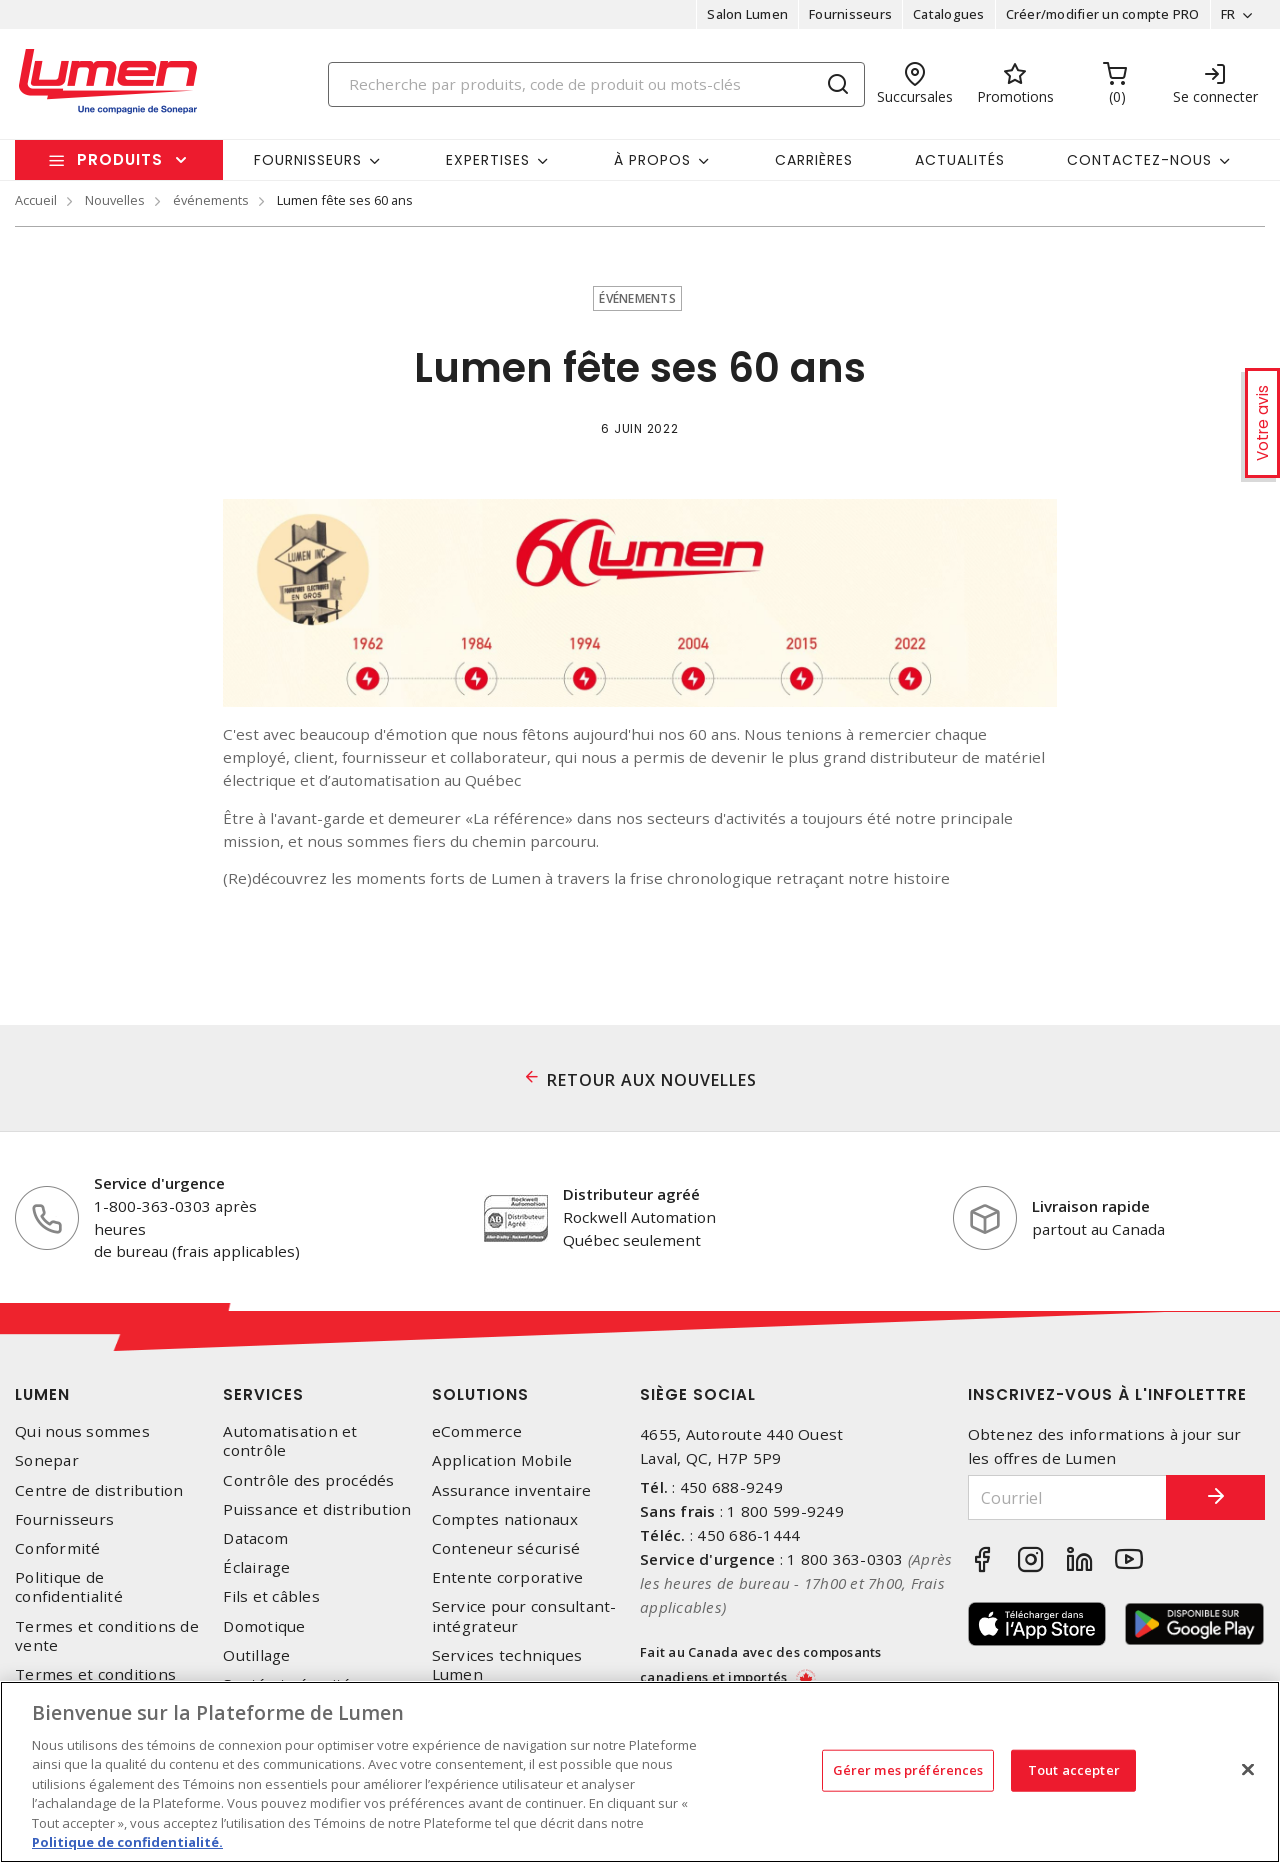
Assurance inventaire (512, 1490)
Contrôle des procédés (308, 1480)
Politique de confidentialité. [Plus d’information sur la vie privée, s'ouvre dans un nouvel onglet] (127, 1842)
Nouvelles (115, 200)
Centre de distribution (99, 1490)
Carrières (814, 160)
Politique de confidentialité (69, 1587)
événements (211, 200)
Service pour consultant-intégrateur (524, 1616)
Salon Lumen (747, 14)
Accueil (36, 200)
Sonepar (47, 1460)
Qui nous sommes (82, 1431)
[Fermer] (1248, 1769)
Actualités (960, 160)
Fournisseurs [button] (308, 160)
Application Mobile (502, 1460)
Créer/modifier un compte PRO (1102, 14)
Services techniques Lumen (507, 1665)
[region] (640, 1772)
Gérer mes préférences (908, 1770)
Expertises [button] (488, 160)
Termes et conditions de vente (107, 1636)
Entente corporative (508, 1577)
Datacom (255, 1538)
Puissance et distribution (317, 1509)
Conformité (58, 1548)
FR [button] (1227, 14)
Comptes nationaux (505, 1519)
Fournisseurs (850, 14)
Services (263, 1394)
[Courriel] (1067, 1497)
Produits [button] (120, 159)
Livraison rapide (1091, 1206)
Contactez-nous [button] (1139, 160)
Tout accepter (1074, 1770)
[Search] (597, 84)
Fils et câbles (271, 1596)
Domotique (264, 1626)
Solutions (480, 1394)
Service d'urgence (159, 1183)
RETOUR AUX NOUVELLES (652, 1080)
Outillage (256, 1655)
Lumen (42, 1394)
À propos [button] (652, 160)
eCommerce (477, 1431)
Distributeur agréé (631, 1194)
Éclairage (256, 1567)
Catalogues (949, 14)
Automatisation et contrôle (290, 1441)
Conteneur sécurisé (506, 1548)
